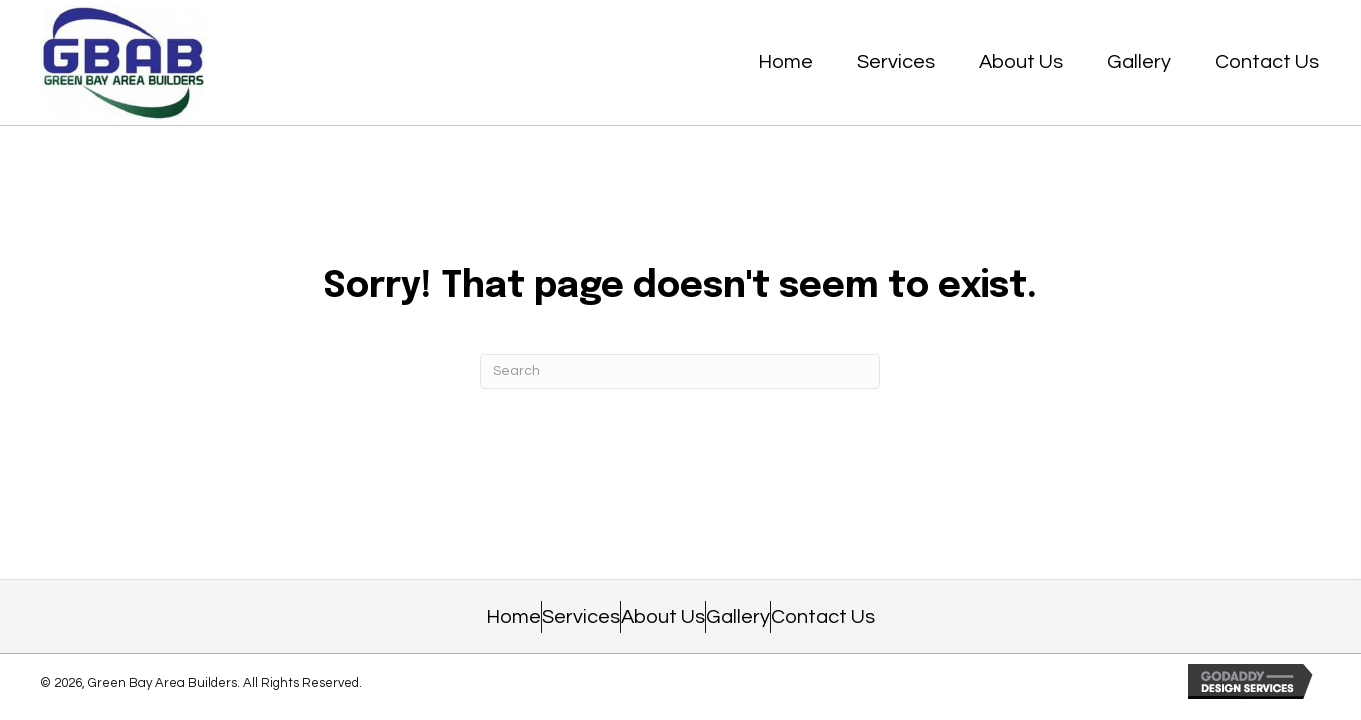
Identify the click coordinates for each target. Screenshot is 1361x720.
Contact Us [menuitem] (823, 617)
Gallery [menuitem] (738, 617)
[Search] (680, 371)
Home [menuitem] (513, 617)
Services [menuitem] (581, 617)
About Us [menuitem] (663, 617)
